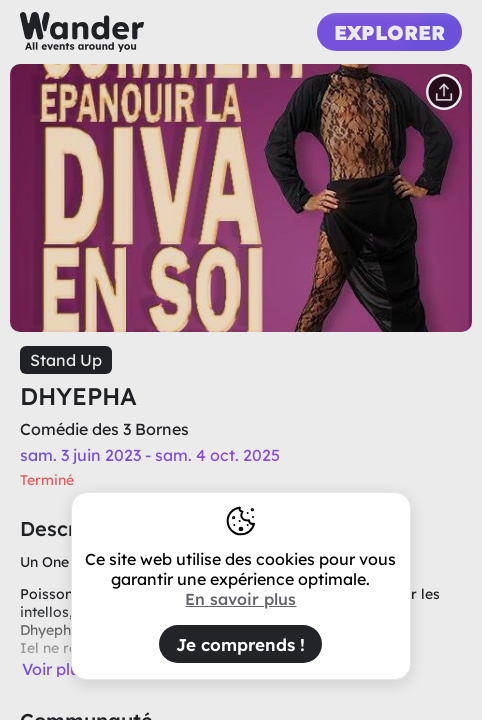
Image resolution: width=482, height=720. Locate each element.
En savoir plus (240, 599)
